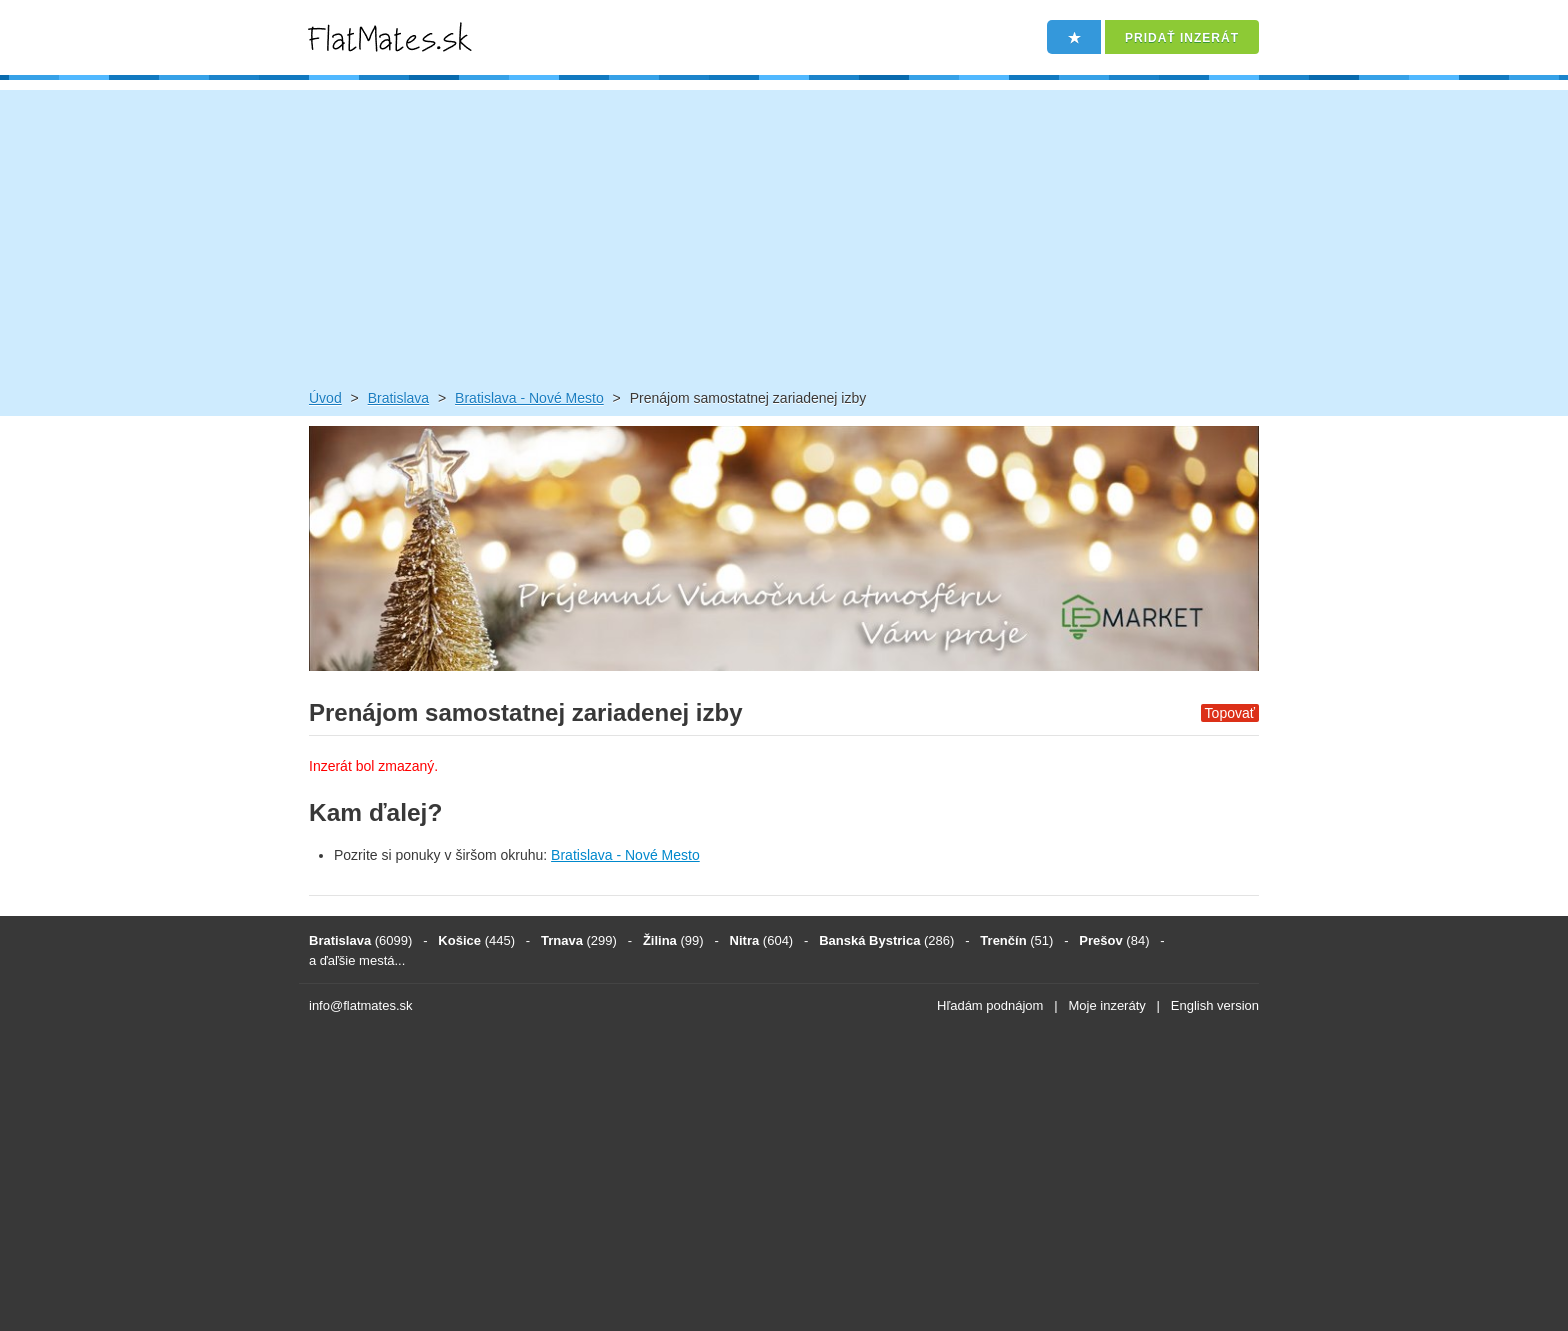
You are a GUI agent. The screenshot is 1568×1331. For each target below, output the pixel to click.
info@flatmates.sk (361, 1005)
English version (1215, 1005)
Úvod (325, 398)
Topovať (1230, 713)
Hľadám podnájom (990, 1005)
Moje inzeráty (1106, 1005)
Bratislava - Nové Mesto (529, 398)
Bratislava (398, 398)
